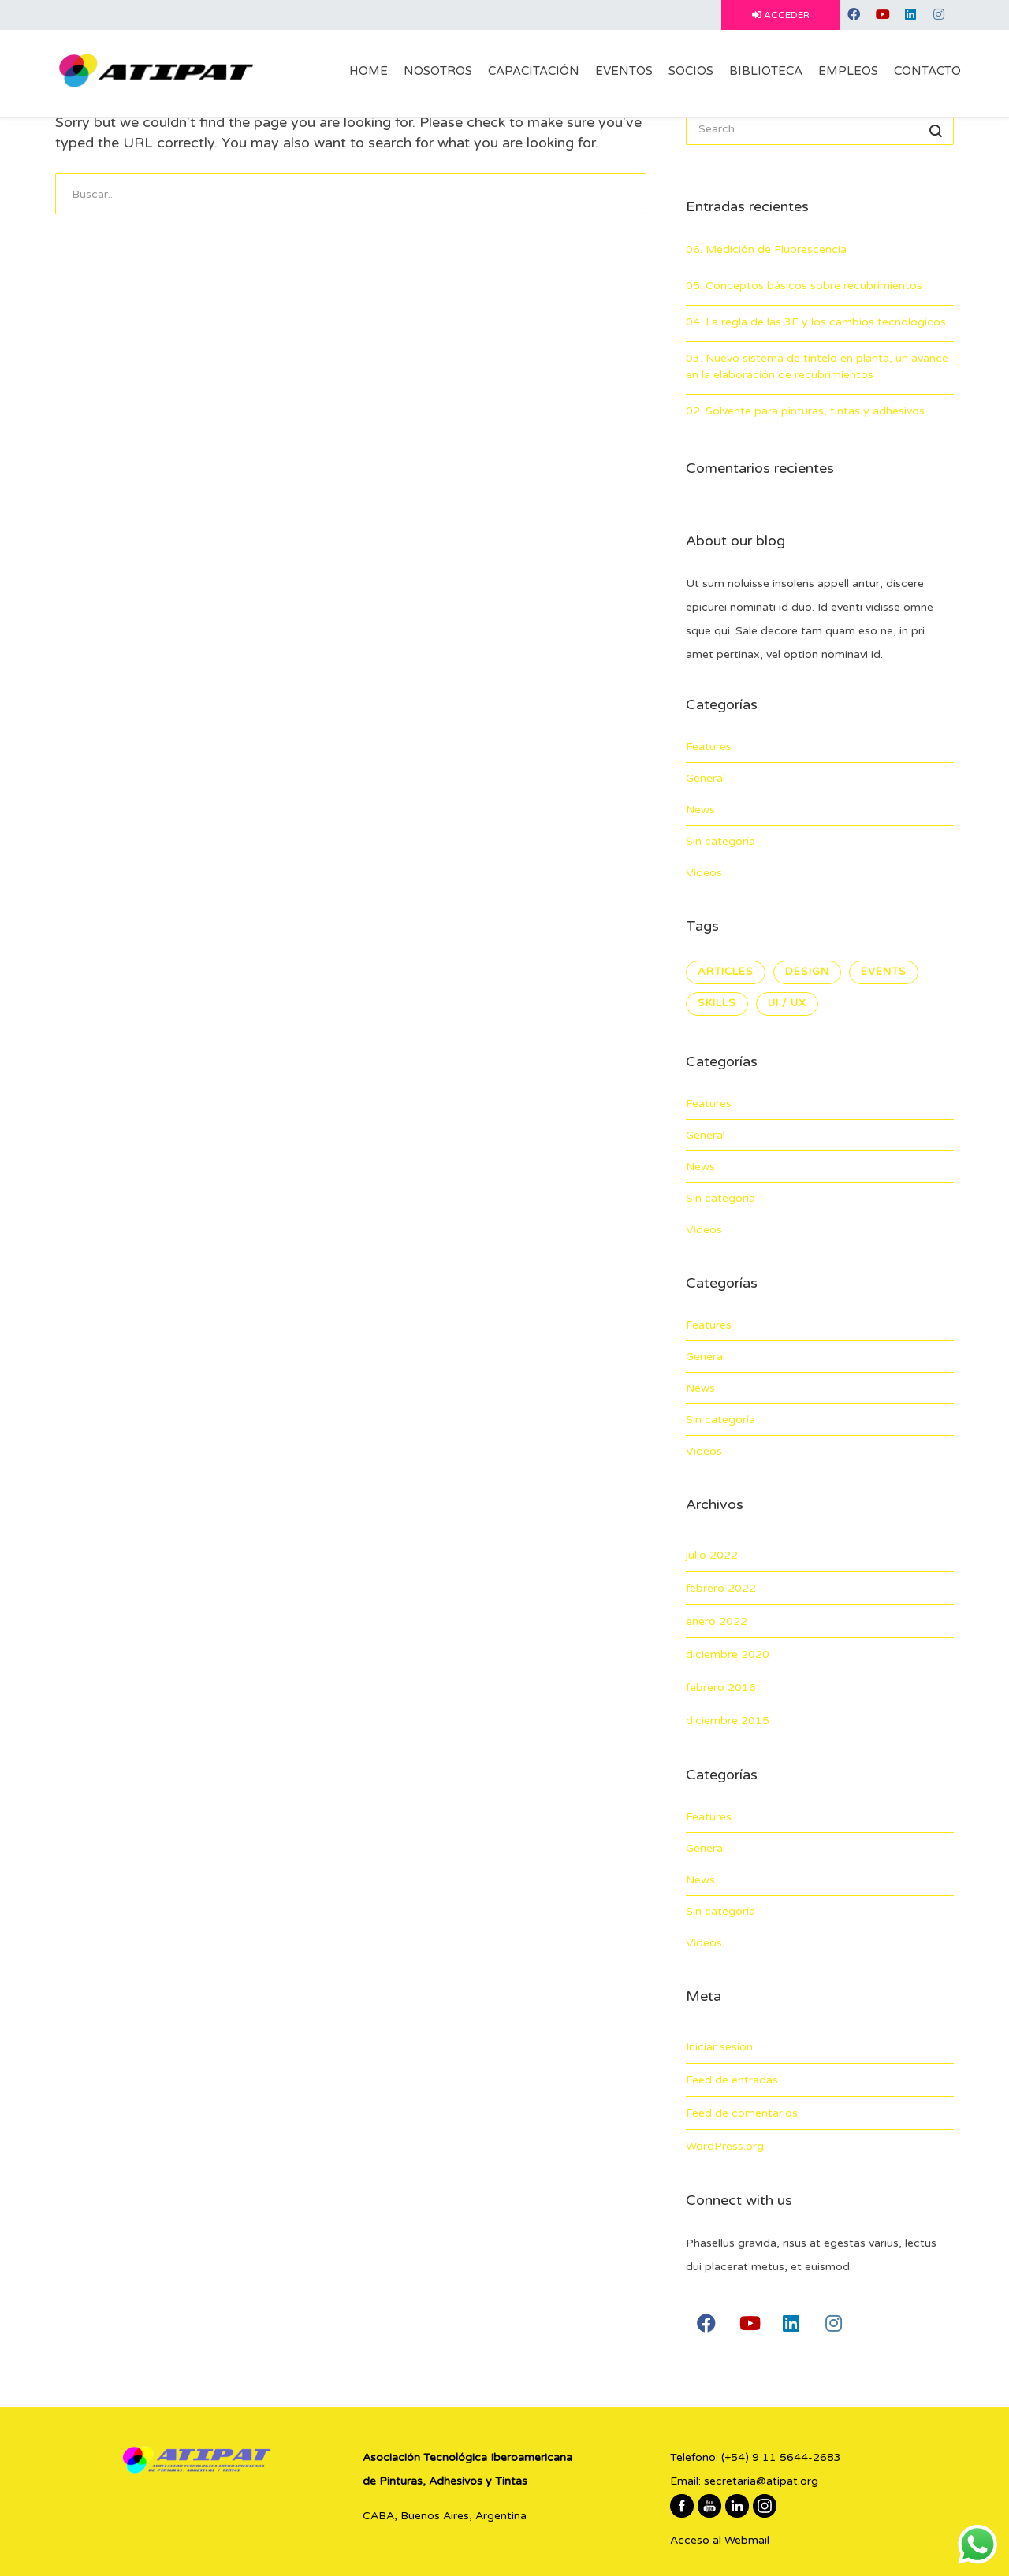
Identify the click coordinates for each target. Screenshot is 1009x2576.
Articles (726, 971)
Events (884, 971)
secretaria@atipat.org (761, 2481)
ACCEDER (781, 14)
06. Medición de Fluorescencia (766, 249)
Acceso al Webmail (719, 2540)
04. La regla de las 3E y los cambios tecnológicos (816, 322)
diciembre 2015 (727, 1720)
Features (709, 746)
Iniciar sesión (719, 2047)
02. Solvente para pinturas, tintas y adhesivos (805, 411)
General (705, 778)
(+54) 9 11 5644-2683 (781, 2457)
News (700, 809)
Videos (704, 872)
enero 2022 (716, 1621)
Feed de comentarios (742, 2113)
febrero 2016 (721, 1687)
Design (807, 971)
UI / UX (787, 1003)
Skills (717, 1003)
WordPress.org (725, 2146)
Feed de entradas (732, 2080)
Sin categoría (720, 841)
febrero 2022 (721, 1588)
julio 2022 (712, 1555)
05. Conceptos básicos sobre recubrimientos (804, 285)
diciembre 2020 (727, 1654)
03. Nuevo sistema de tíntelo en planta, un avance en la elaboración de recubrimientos (817, 366)
